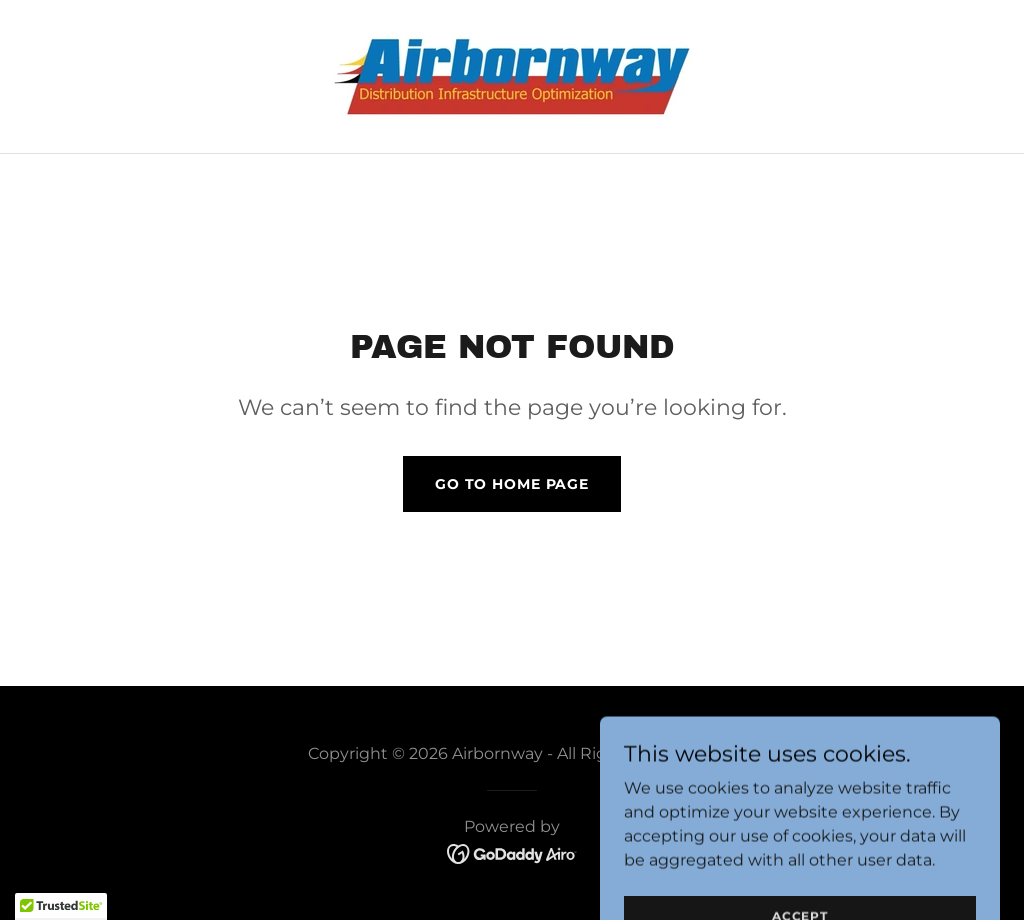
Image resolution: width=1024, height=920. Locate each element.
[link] (512, 75)
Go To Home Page (512, 484)
